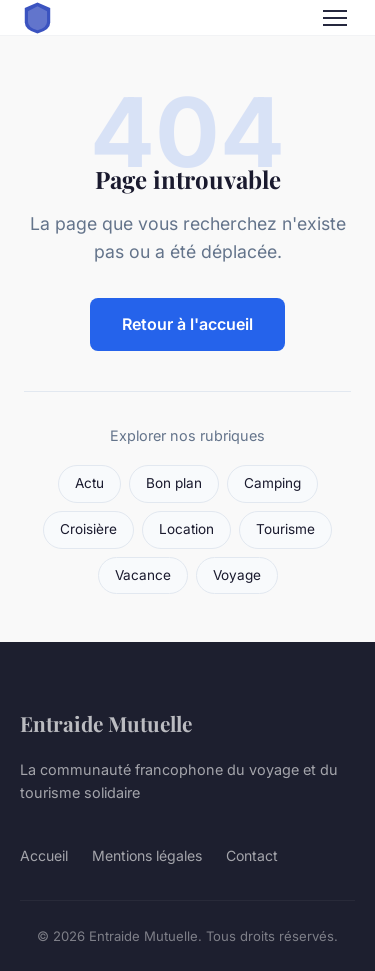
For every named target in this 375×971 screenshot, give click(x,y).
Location (186, 529)
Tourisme (285, 529)
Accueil (44, 855)
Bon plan (174, 483)
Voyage (237, 575)
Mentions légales (147, 855)
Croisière (88, 529)
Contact (252, 855)
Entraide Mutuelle (106, 723)
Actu (89, 483)
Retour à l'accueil (187, 324)
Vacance (143, 575)
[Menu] (335, 18)
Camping (272, 483)
